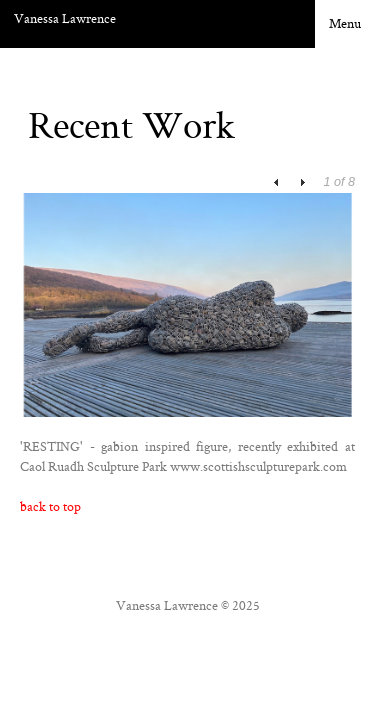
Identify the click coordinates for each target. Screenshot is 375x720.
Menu (345, 23)
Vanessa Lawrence (65, 18)
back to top (50, 506)
